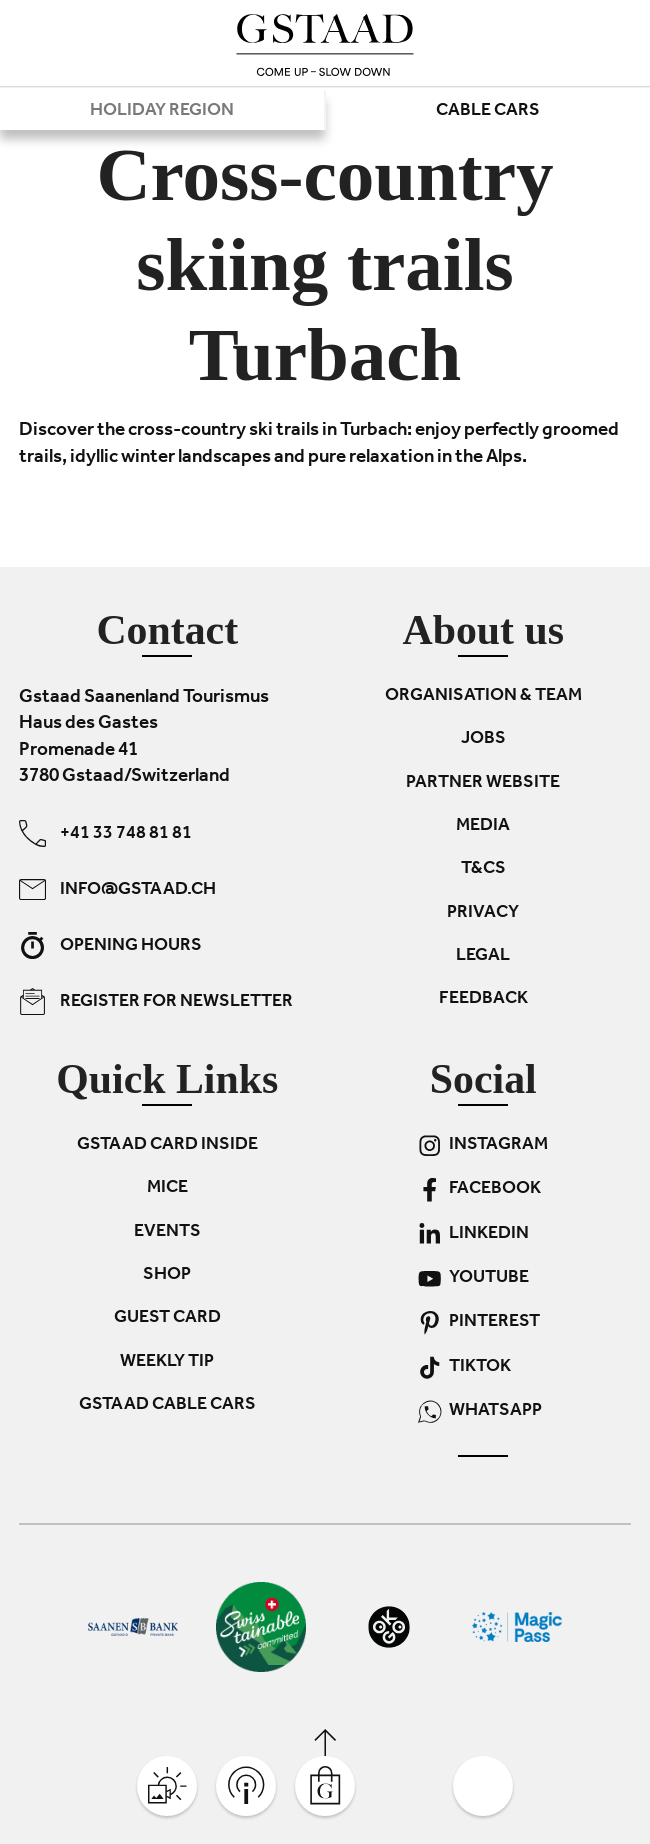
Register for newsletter (156, 1001)
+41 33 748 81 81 (105, 833)
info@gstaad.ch (117, 889)
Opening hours (110, 945)
